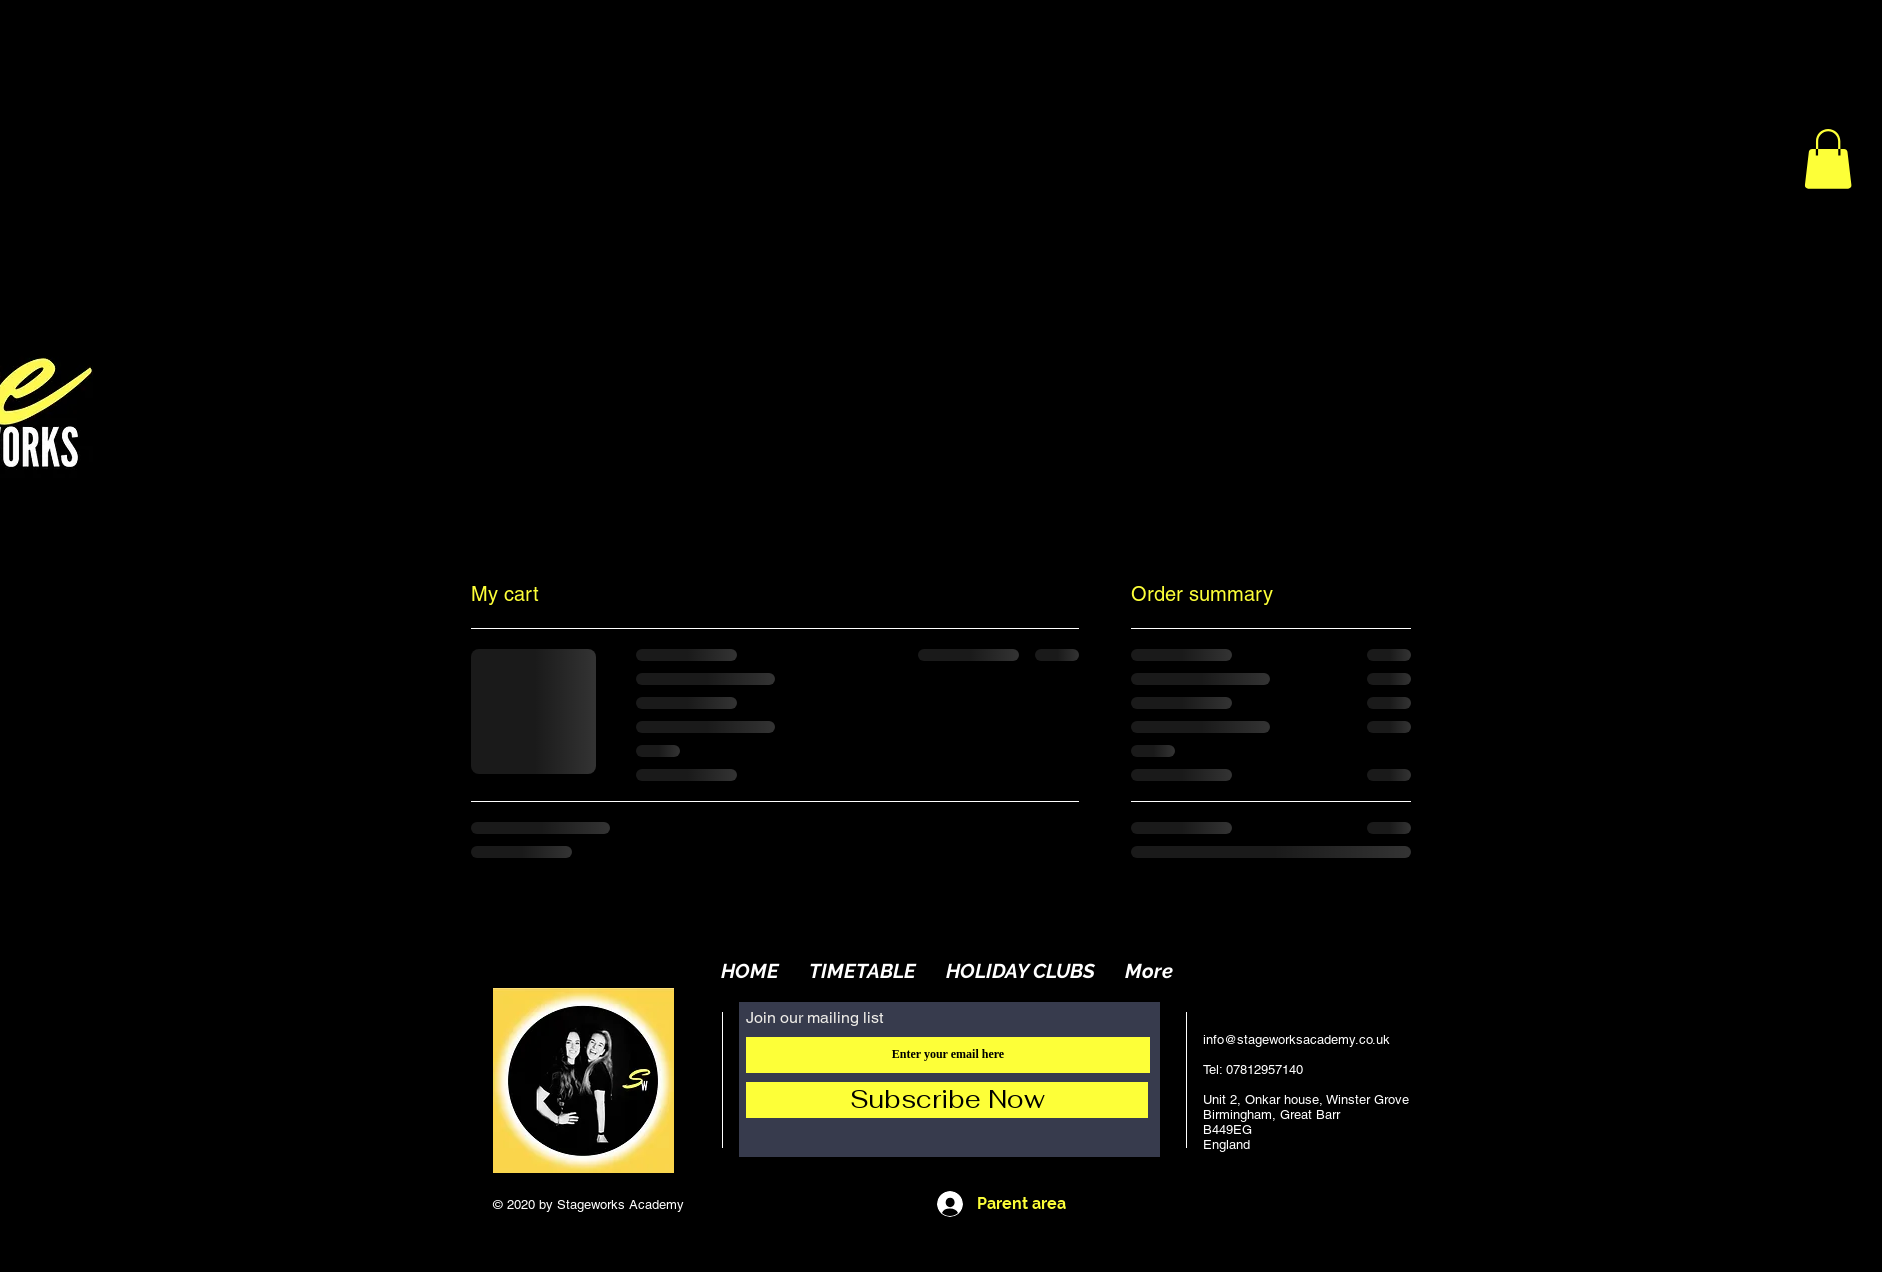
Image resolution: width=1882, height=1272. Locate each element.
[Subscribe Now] (947, 1100)
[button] (1828, 159)
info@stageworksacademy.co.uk (1296, 1039)
